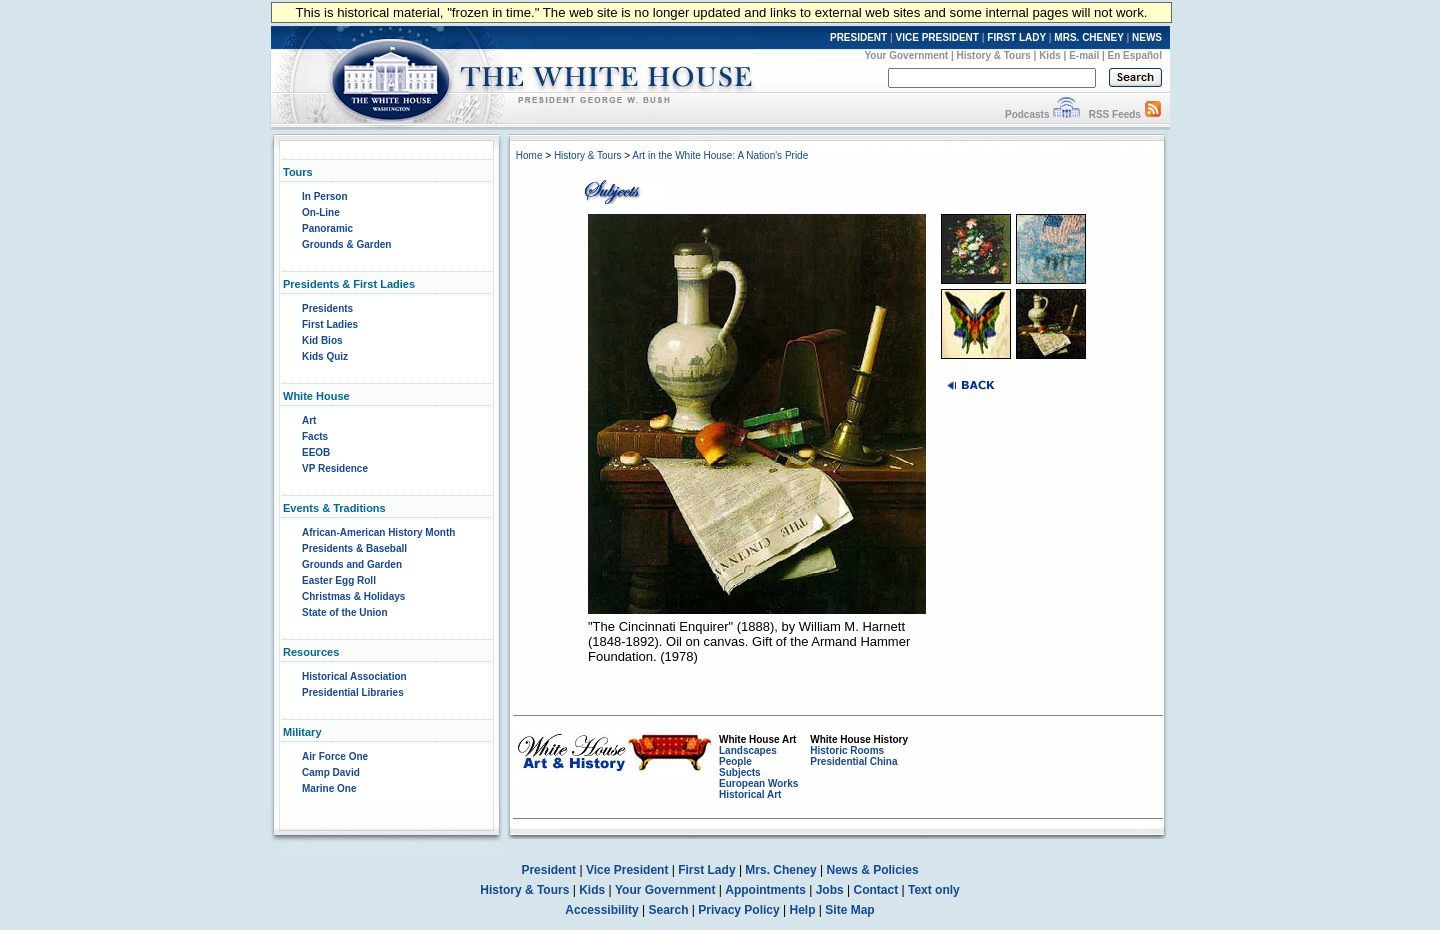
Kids (1050, 55)
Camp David (331, 772)
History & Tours (994, 55)
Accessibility (601, 910)
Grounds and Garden (352, 564)
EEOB (316, 452)
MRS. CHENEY (1088, 37)
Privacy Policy (738, 910)
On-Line (321, 212)
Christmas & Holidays (353, 596)
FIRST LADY (1016, 37)
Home (529, 155)
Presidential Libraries (353, 692)
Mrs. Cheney (780, 870)
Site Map (849, 910)
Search (669, 910)
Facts (315, 436)
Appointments (765, 890)
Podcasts (1027, 114)
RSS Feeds (1115, 114)
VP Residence (335, 468)
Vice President (627, 870)
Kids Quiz (325, 356)
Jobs (830, 890)
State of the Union (345, 612)
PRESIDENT (858, 37)
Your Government (906, 55)
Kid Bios (322, 340)
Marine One (329, 788)
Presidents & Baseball (354, 548)
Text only (934, 890)
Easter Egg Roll (339, 580)
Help (803, 910)
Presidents (327, 308)
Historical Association (354, 676)
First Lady (706, 870)
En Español (1135, 55)
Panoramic (327, 228)
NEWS (1147, 37)
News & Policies (873, 870)
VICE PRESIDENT (937, 37)
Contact (876, 890)
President (548, 870)
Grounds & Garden (346, 244)
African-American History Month (378, 532)
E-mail (1084, 55)
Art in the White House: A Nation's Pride (720, 155)
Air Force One (335, 756)
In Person (325, 196)
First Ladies (330, 324)
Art (309, 420)
